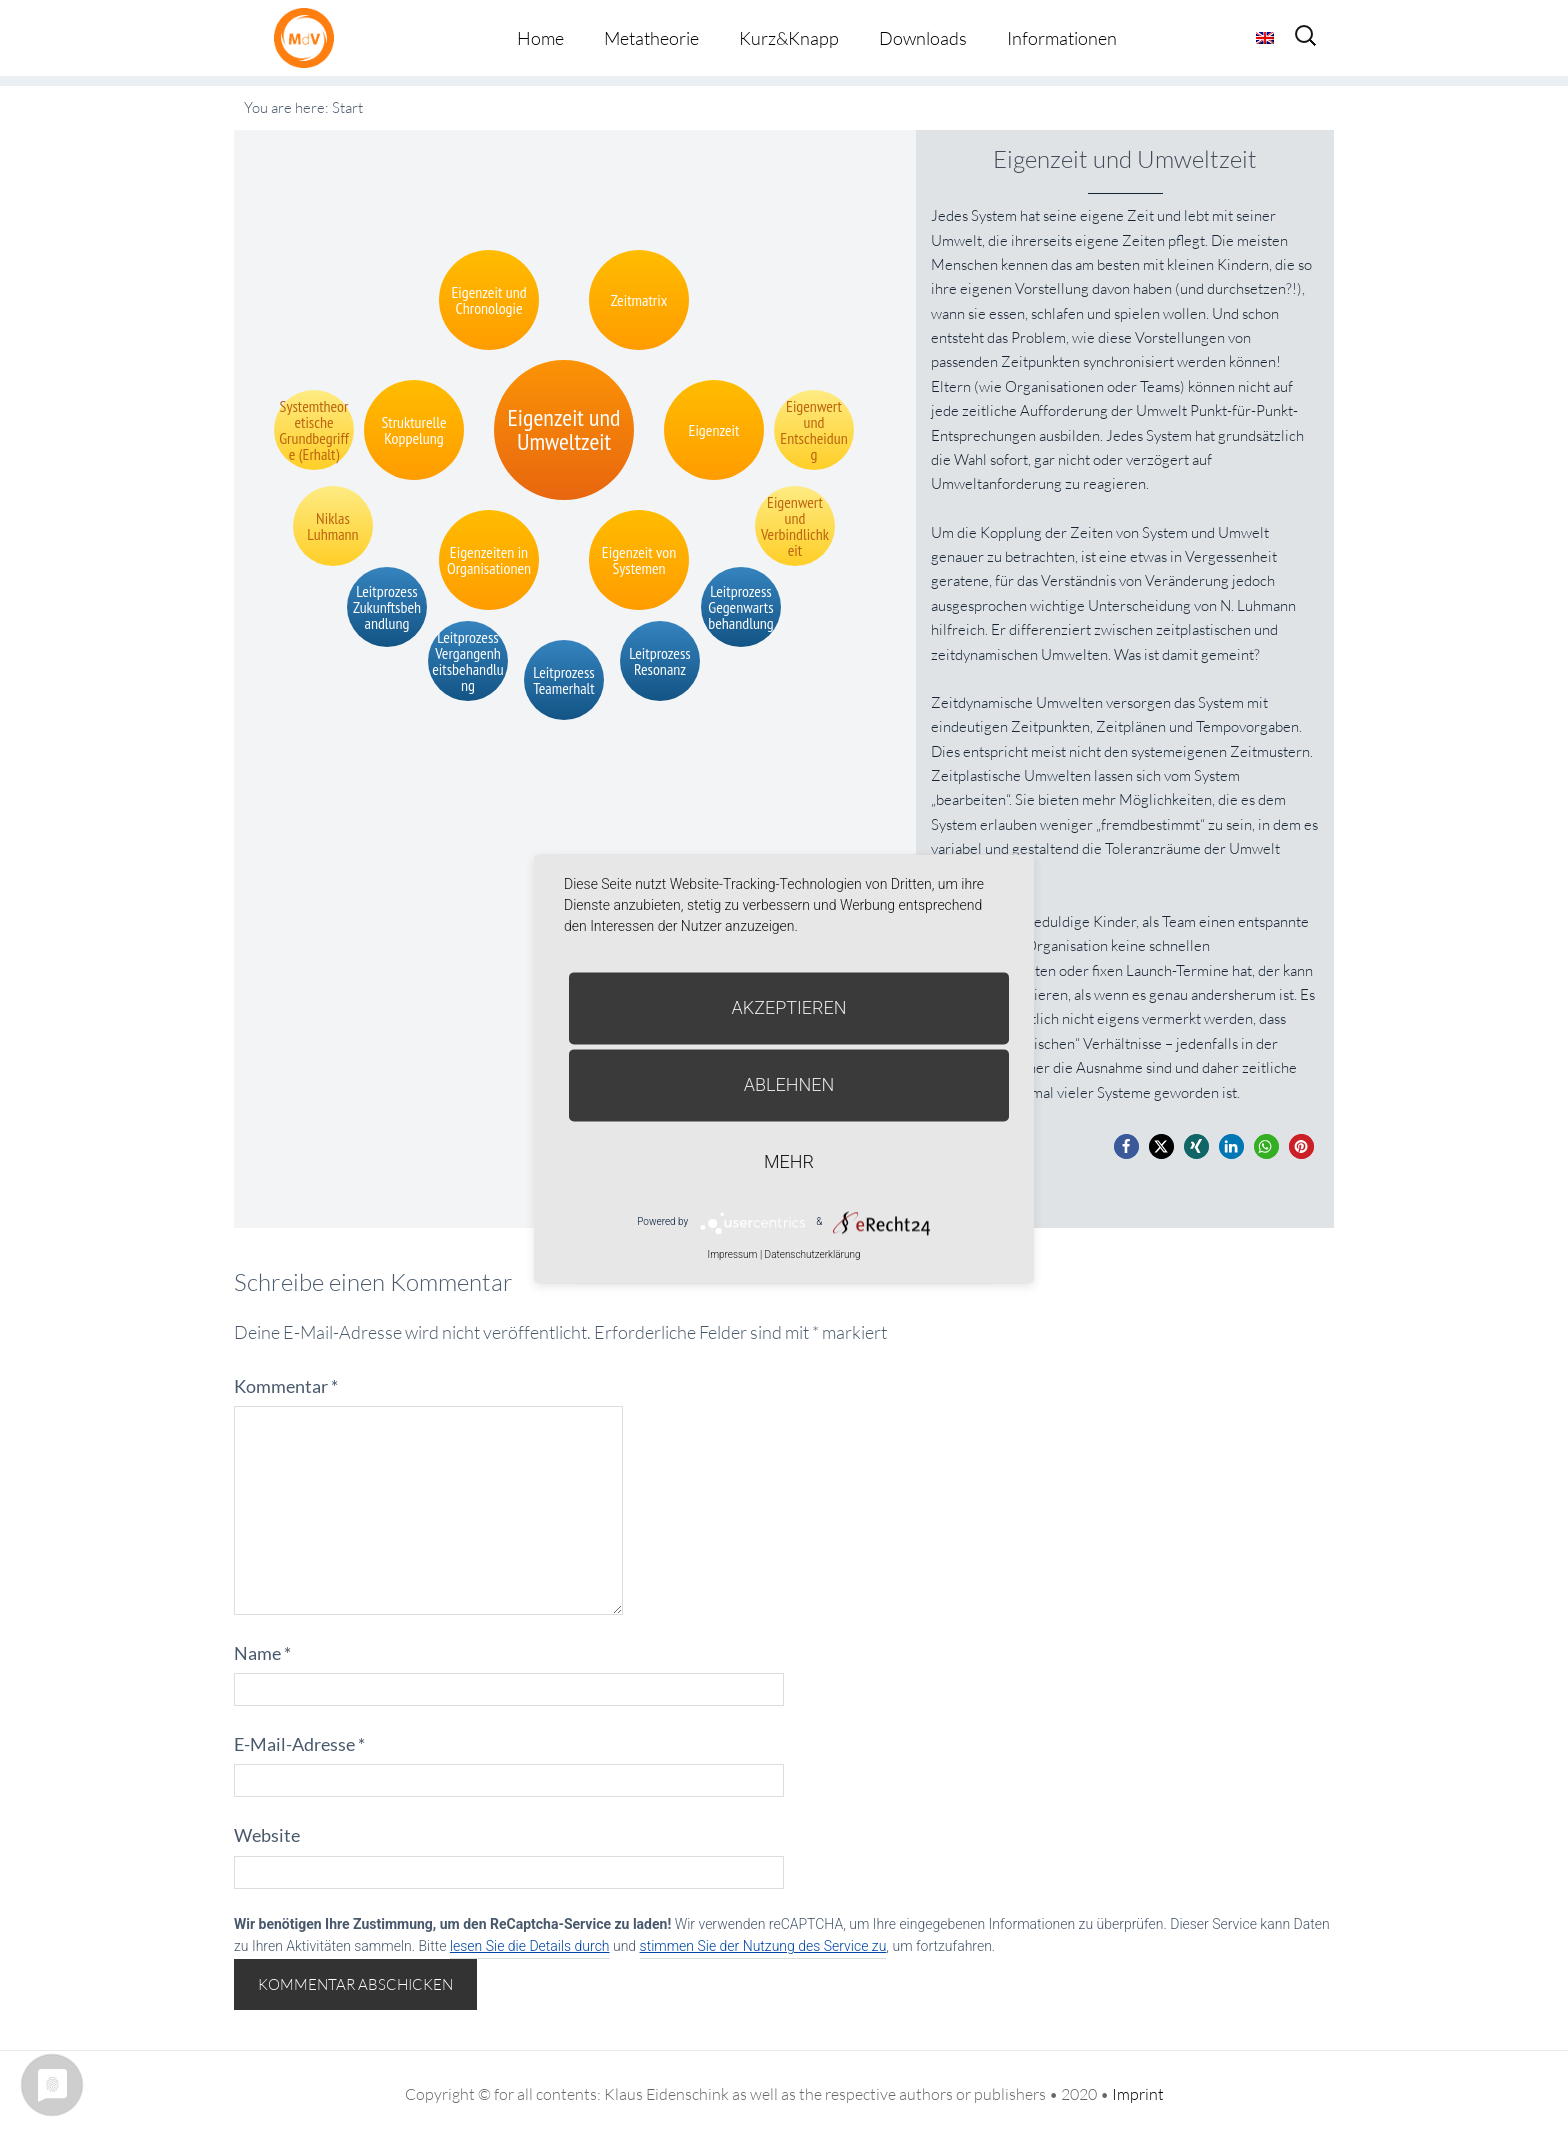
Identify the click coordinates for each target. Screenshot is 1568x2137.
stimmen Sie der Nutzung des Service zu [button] (763, 1946)
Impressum (732, 1254)
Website (267, 1835)
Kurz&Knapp (789, 38)
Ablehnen (789, 1084)
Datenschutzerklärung (813, 1254)
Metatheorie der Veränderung (309, 37)
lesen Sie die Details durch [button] (530, 1946)
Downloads (923, 38)
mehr (789, 1161)
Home (540, 38)
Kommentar (286, 1386)
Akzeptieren (789, 1007)
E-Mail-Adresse (299, 1744)
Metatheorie (651, 38)
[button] (1126, 1146)
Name (262, 1653)
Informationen (1062, 38)
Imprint (1138, 2094)
